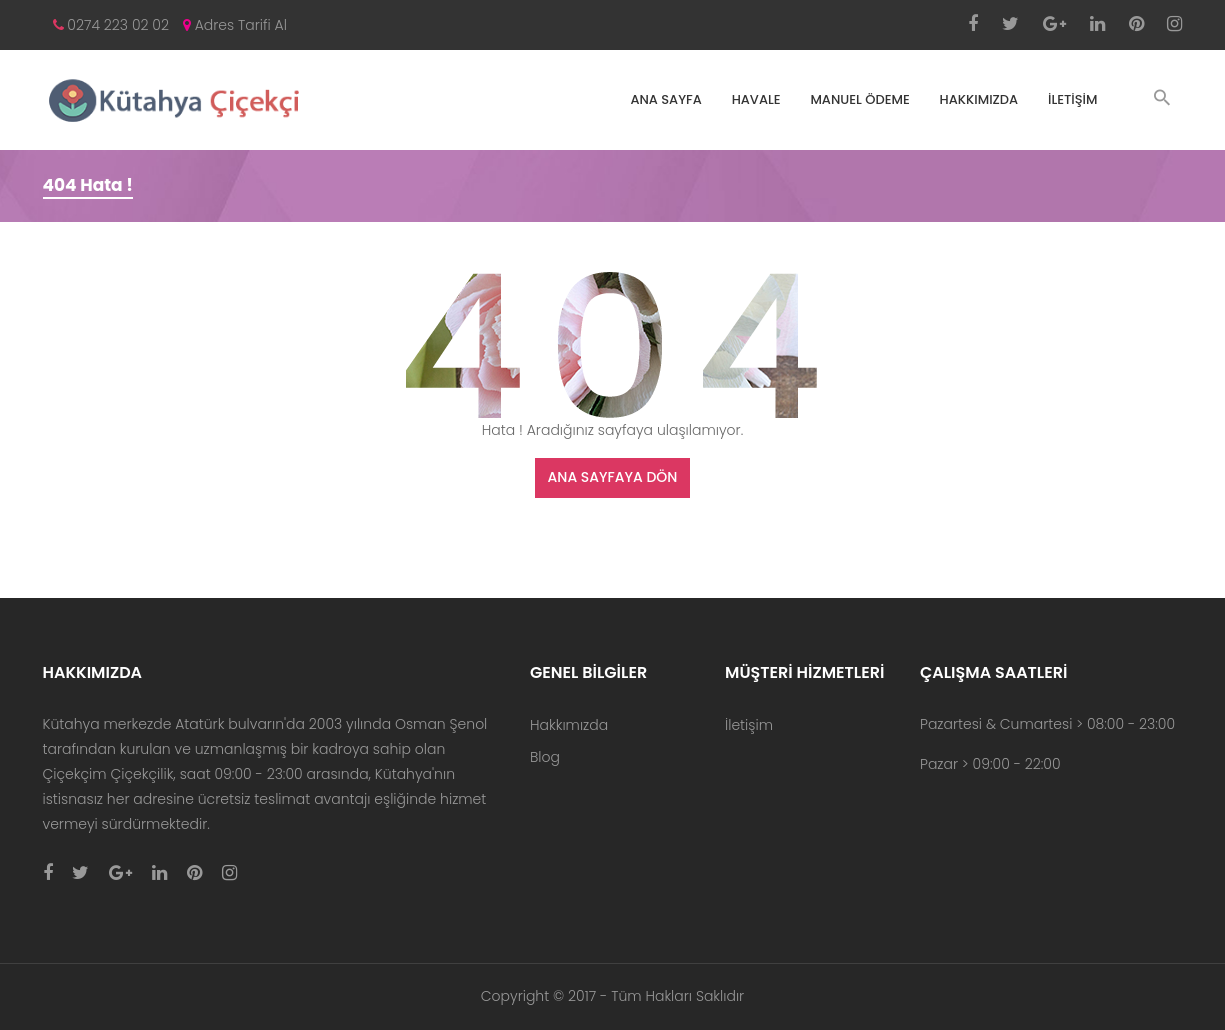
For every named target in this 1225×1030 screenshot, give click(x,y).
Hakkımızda (979, 99)
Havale (756, 99)
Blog (545, 757)
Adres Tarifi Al (235, 25)
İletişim (1073, 99)
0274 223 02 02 (111, 25)
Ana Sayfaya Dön (613, 477)
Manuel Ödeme (859, 99)
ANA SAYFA (665, 99)
